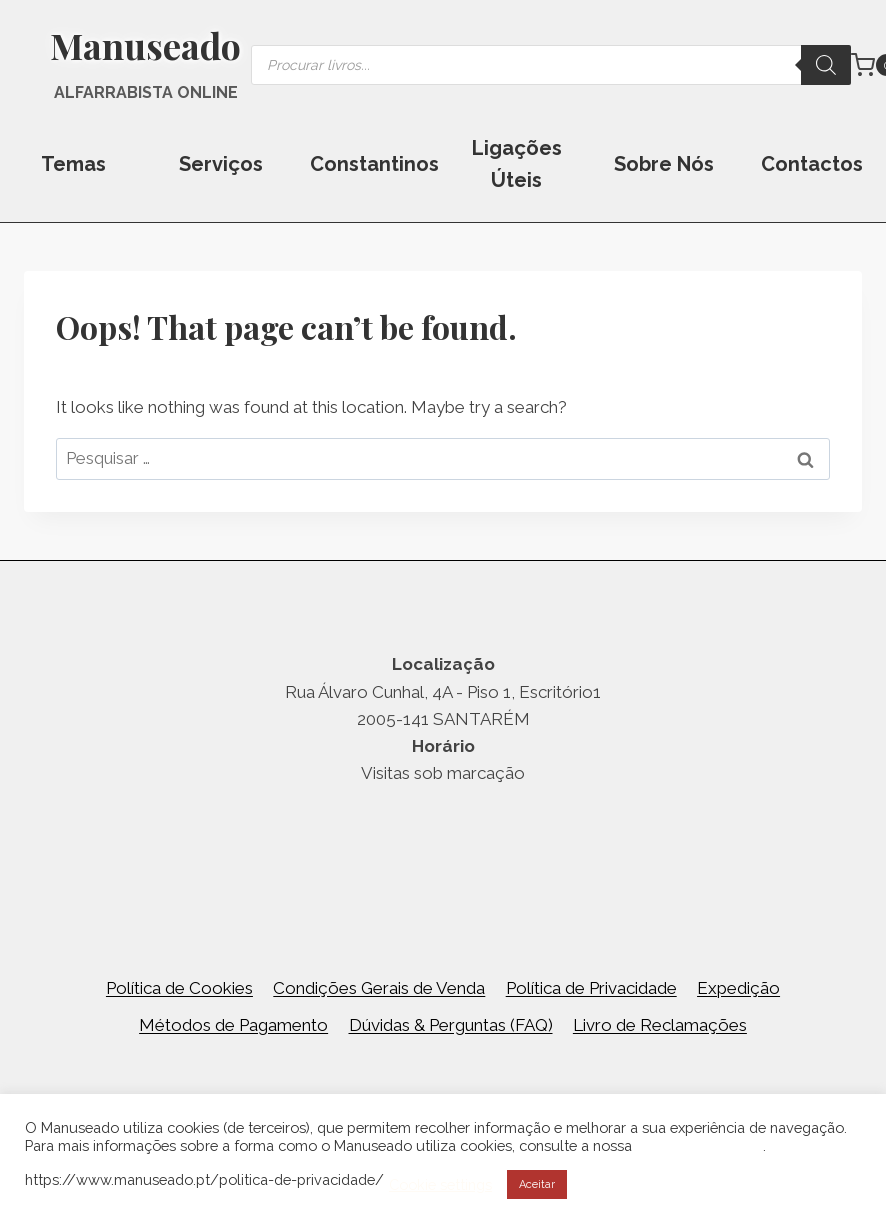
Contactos (812, 164)
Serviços (221, 164)
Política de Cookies (179, 988)
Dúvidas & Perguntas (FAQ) (451, 1025)
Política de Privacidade (591, 988)
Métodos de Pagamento (233, 1025)
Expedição (738, 988)
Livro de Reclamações (660, 1025)
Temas (73, 164)
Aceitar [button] (537, 1184)
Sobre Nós (664, 164)
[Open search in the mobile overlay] (551, 65)
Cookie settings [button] (440, 1184)
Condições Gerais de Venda (379, 988)
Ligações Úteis (517, 164)
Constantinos (374, 164)
